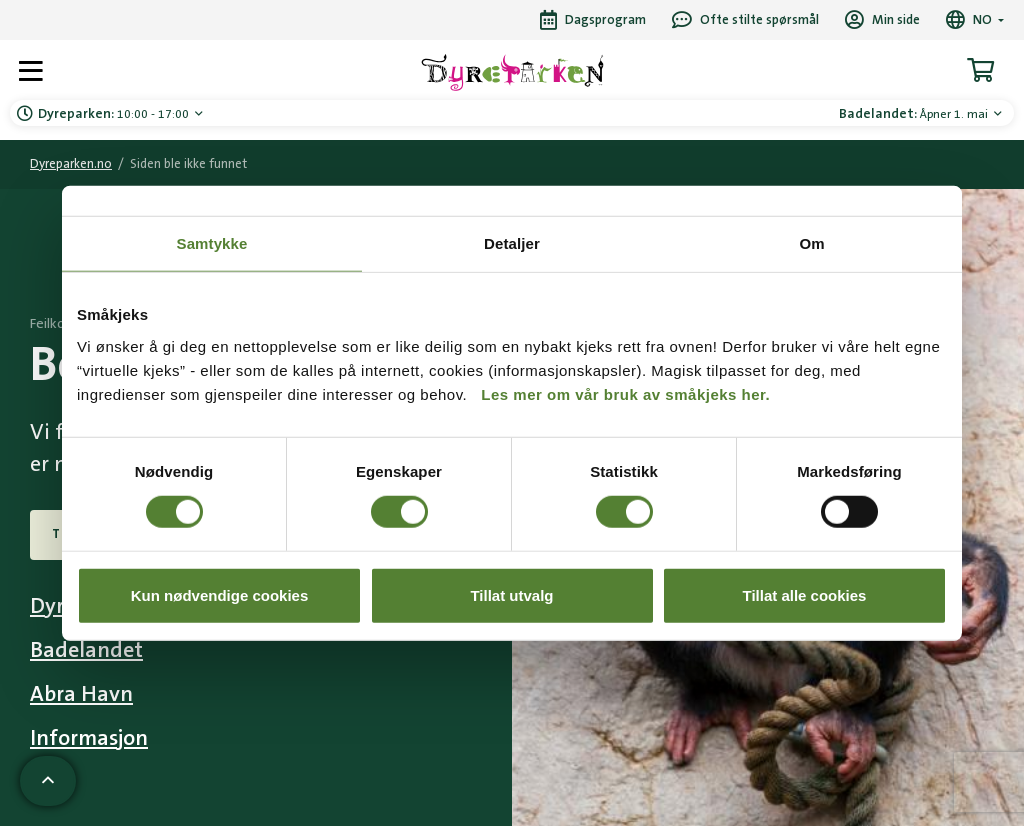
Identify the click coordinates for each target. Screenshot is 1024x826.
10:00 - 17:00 (115, 114)
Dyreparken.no (71, 164)
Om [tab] (811, 243)
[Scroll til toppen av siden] (48, 781)
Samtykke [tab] (212, 243)
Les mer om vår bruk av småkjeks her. (625, 393)
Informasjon (89, 738)
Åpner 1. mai (915, 114)
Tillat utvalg (511, 594)
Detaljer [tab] (512, 243)
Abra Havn (81, 694)
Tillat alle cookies (805, 594)
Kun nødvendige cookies (220, 594)
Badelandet (86, 650)
